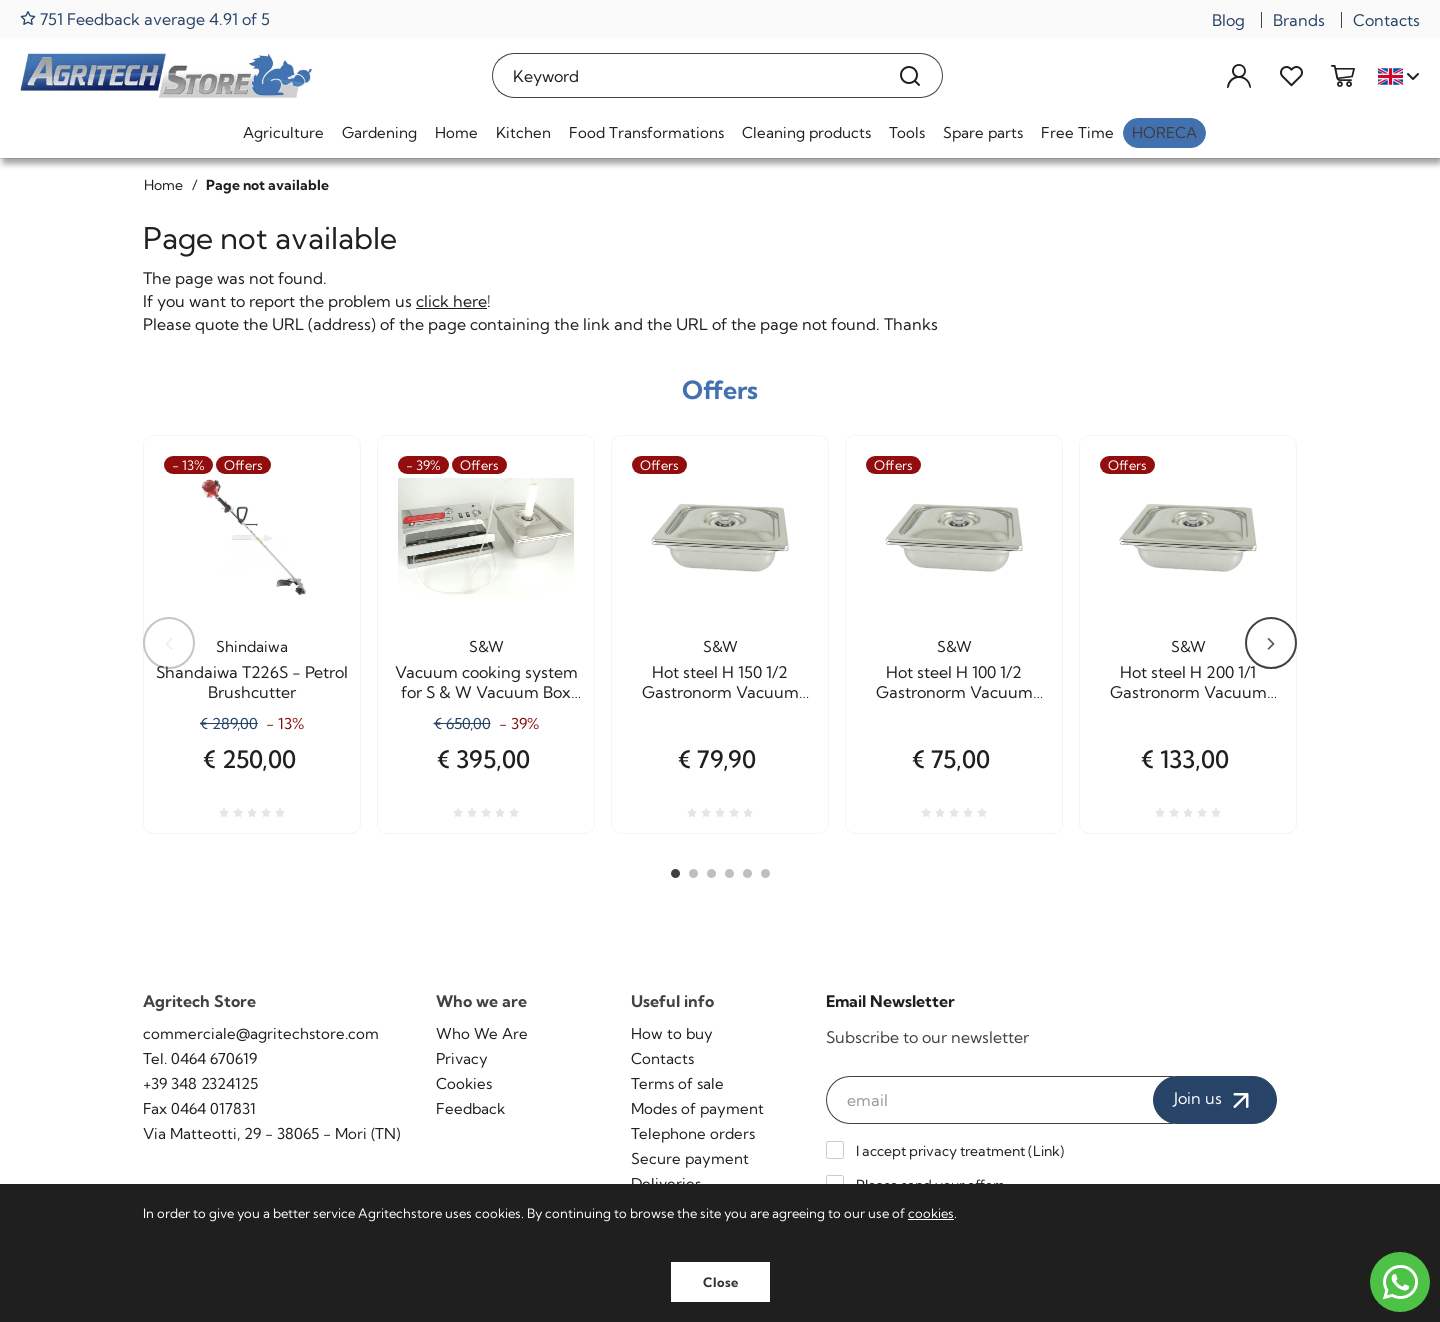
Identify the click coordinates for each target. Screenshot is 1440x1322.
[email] (1000, 1100)
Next (1271, 643)
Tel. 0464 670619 (200, 1058)
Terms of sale (677, 1083)
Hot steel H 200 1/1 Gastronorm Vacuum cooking (1188, 682)
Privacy (462, 1058)
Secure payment (690, 1158)
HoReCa (1164, 132)
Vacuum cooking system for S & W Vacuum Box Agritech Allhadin (486, 682)
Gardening (379, 132)
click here (451, 301)
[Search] (910, 75)
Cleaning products (806, 132)
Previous (169, 643)
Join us (1215, 1100)
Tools (907, 132)
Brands (1299, 20)
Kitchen (523, 132)
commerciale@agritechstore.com (261, 1033)
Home (456, 132)
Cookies (464, 1083)
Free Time (1077, 132)
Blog (1228, 20)
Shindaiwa (252, 646)
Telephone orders (693, 1133)
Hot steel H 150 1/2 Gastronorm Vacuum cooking (720, 682)
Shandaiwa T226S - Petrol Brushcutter (252, 682)
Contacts (1386, 20)
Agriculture (283, 132)
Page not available (267, 185)
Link (1046, 1151)
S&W (486, 646)
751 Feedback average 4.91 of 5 (145, 18)
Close (720, 1282)
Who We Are (482, 1033)
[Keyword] (685, 75)
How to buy (672, 1033)
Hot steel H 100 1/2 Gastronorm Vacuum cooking (954, 682)
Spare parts (983, 132)
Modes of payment (697, 1108)
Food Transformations (646, 132)
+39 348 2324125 (200, 1083)
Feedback (470, 1108)
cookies (931, 1213)
